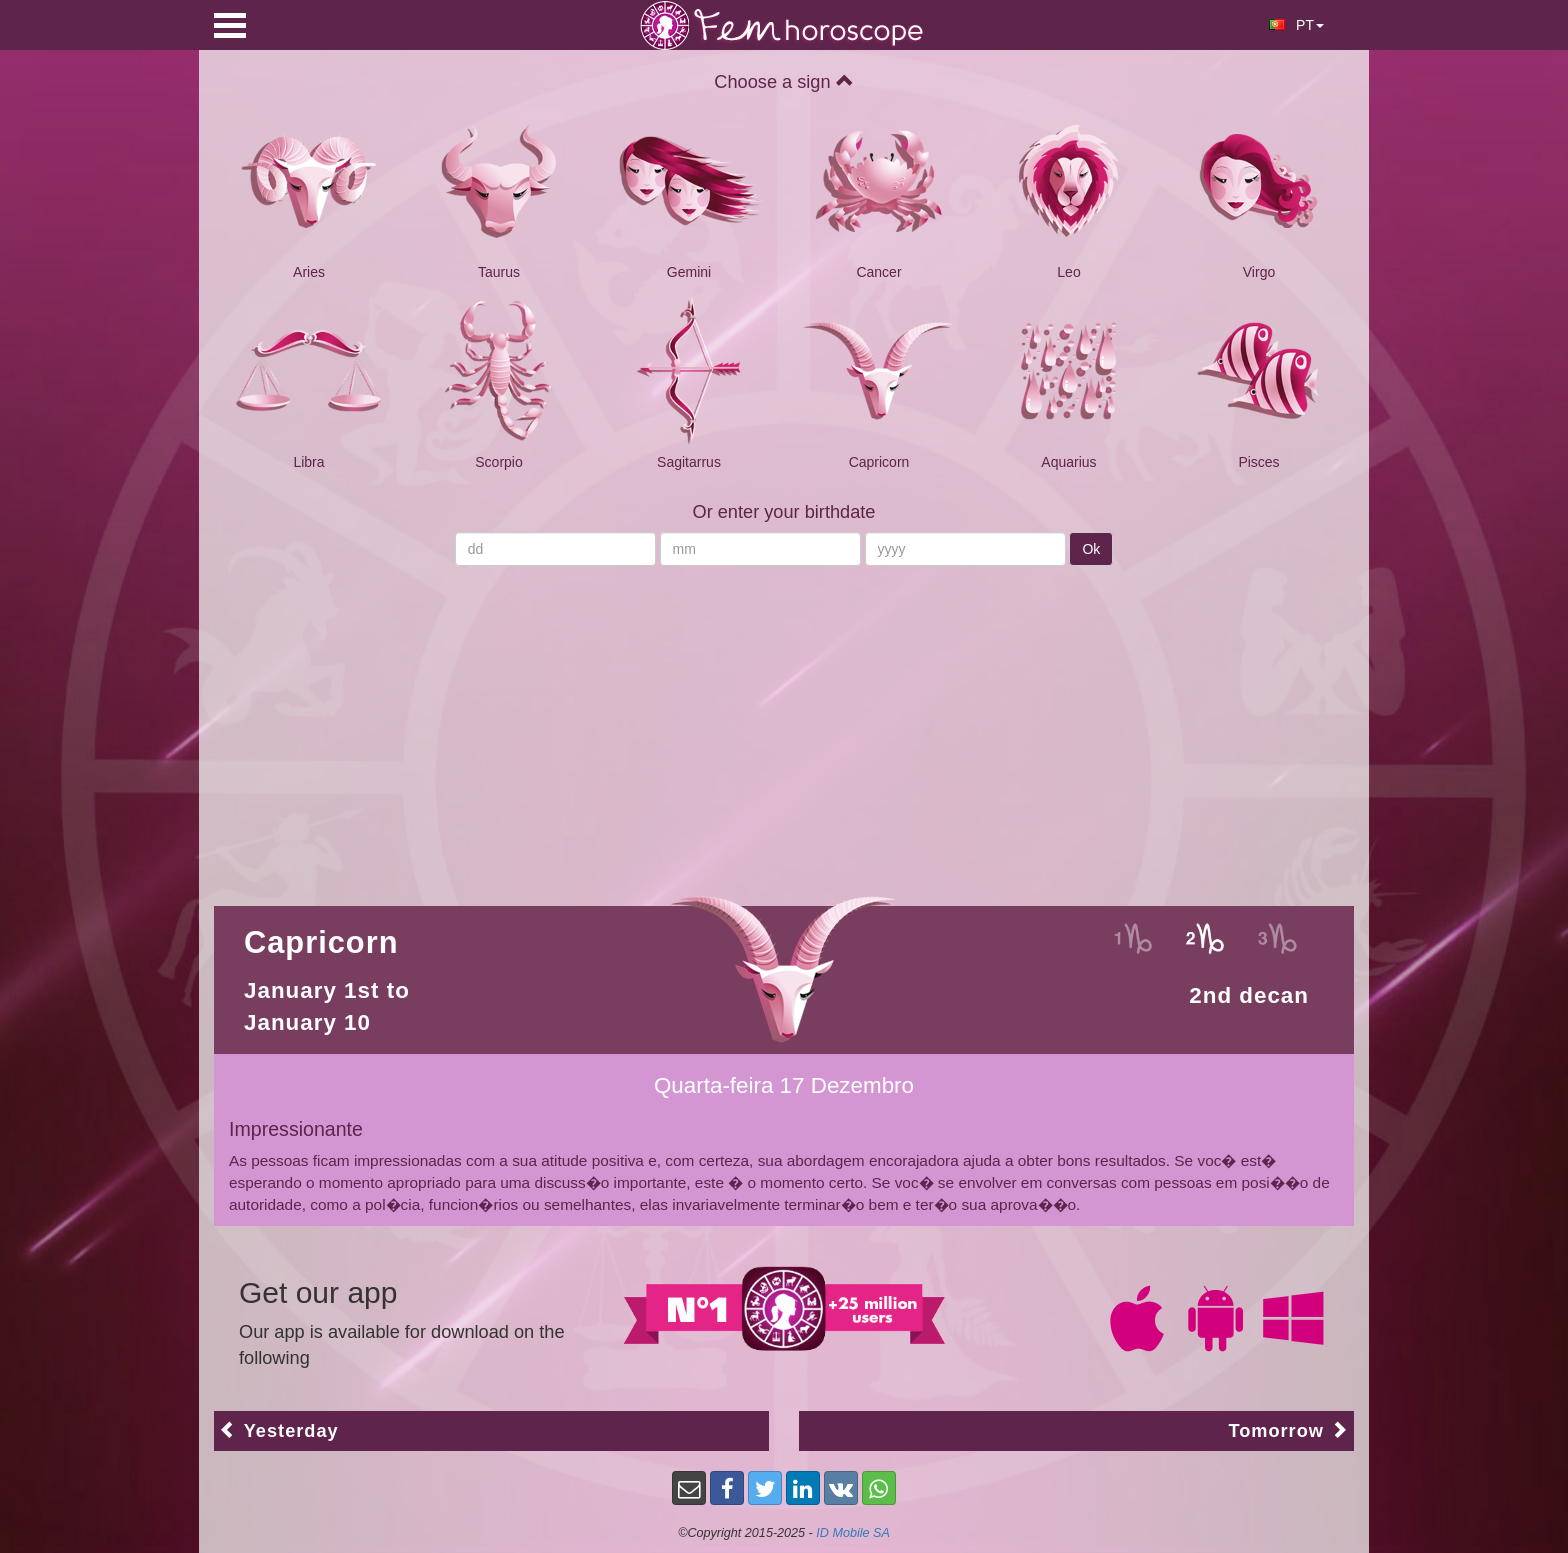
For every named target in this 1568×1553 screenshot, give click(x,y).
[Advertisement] (784, 726)
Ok (1091, 549)
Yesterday (279, 1430)
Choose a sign (783, 82)
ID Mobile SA (853, 1533)
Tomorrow (1288, 1430)
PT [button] (1296, 25)
